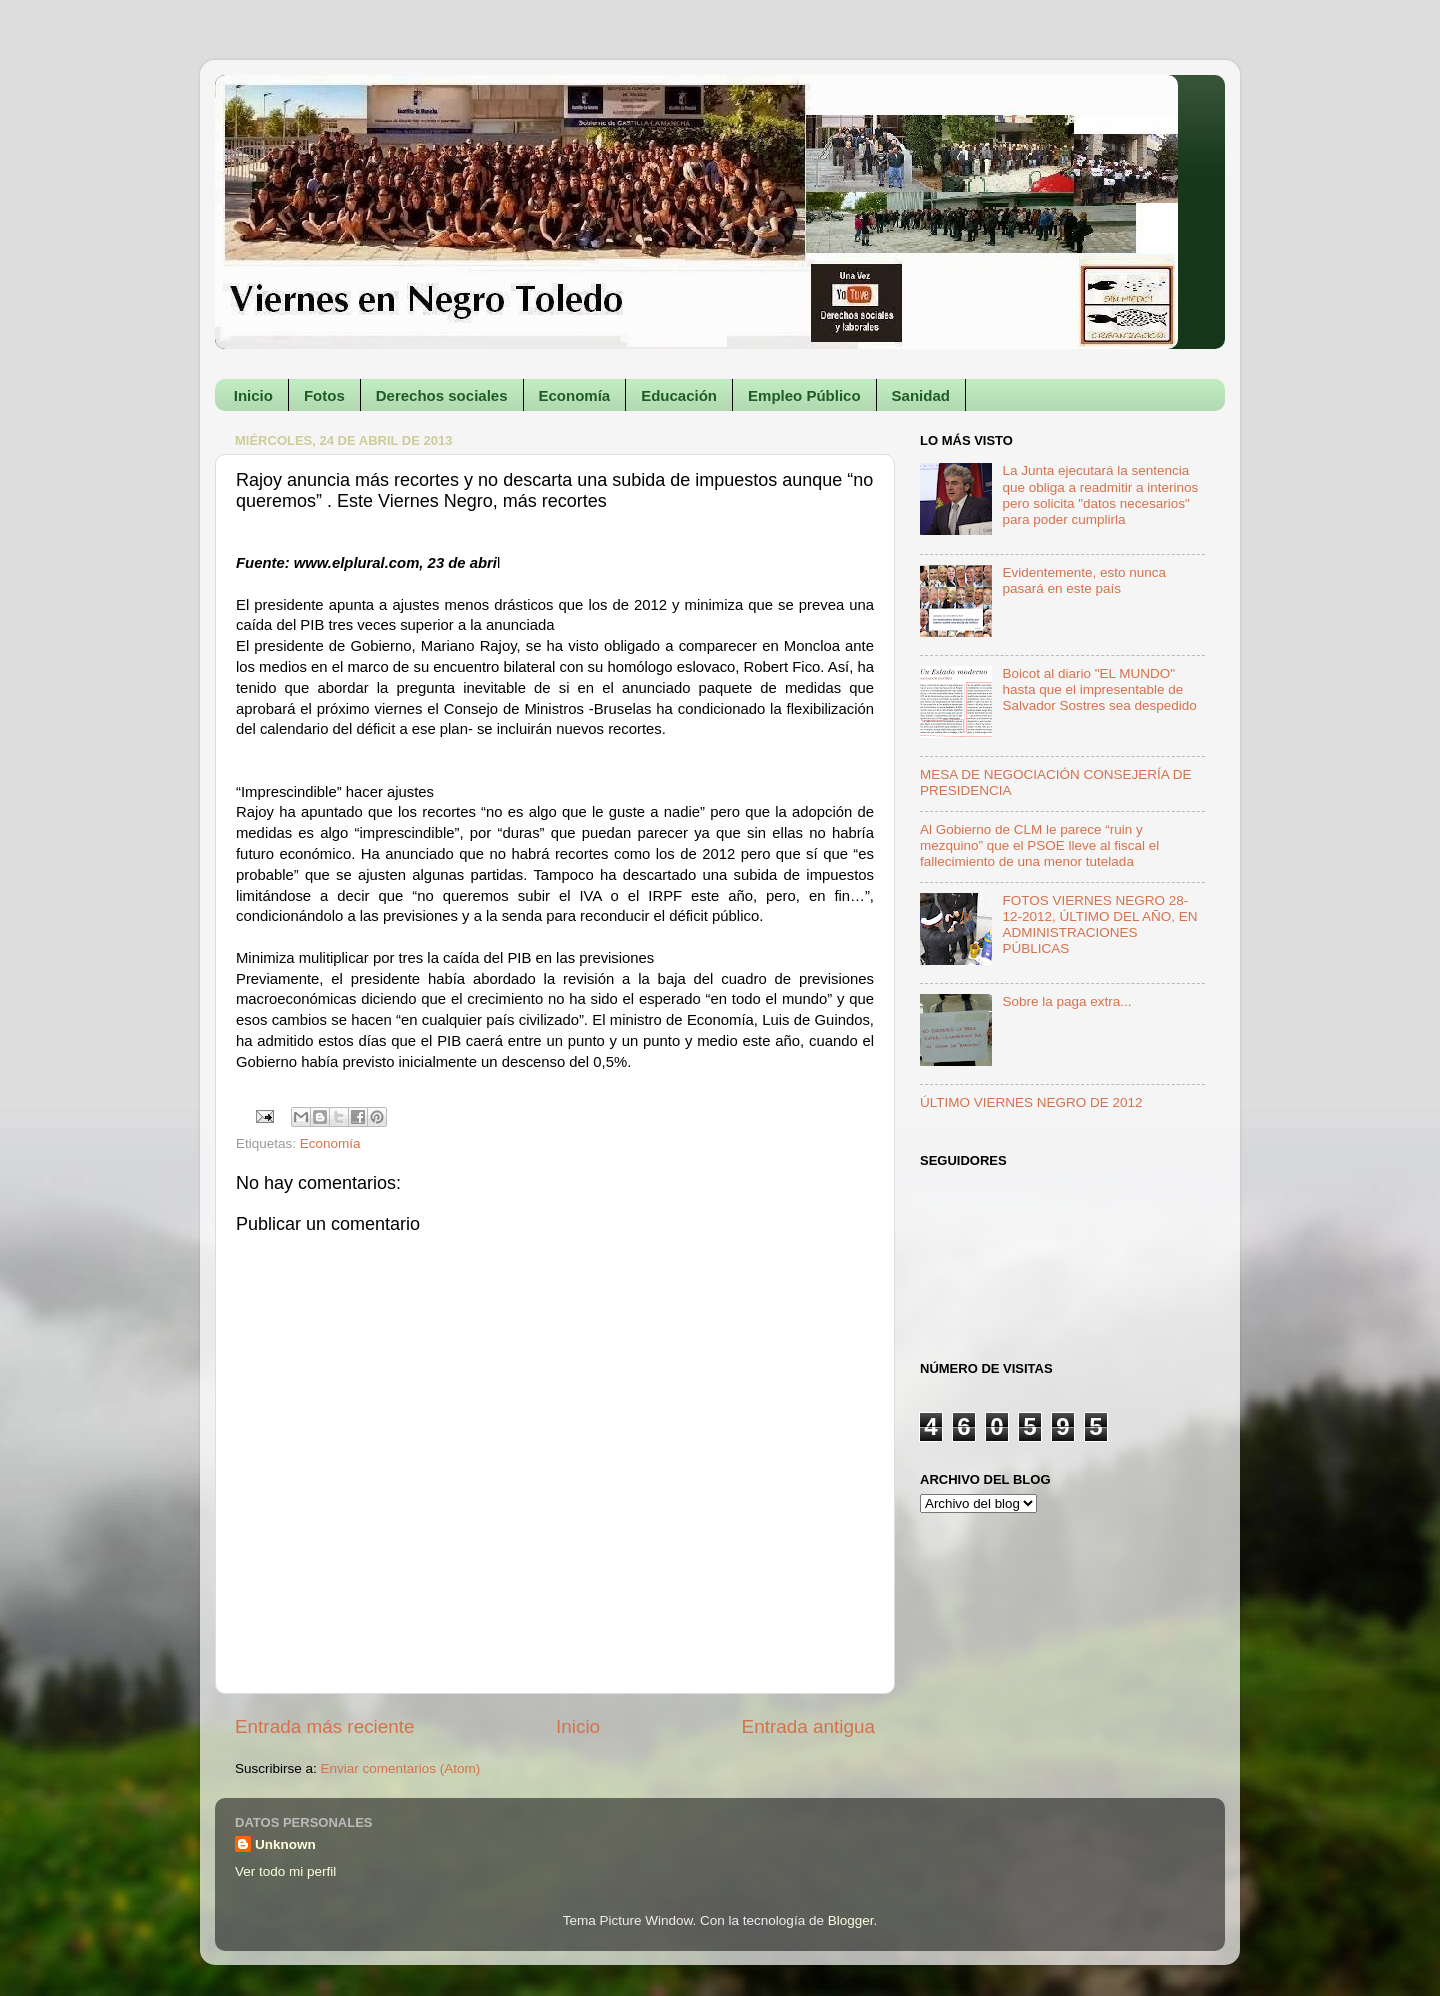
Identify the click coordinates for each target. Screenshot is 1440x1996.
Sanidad (921, 395)
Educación (679, 395)
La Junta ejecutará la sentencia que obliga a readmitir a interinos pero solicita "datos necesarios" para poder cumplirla (1100, 495)
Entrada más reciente (325, 1726)
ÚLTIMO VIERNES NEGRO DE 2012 (1031, 1102)
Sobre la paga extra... (1066, 1001)
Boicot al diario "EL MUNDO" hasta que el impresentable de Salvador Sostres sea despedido (1099, 689)
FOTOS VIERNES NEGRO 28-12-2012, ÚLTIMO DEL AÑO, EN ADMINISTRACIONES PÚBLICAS (1099, 925)
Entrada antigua (808, 1726)
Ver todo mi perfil (285, 1871)
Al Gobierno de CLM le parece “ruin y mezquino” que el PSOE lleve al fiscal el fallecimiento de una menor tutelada (1039, 845)
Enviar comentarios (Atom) (401, 1768)
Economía (575, 395)
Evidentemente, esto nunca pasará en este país (1084, 580)
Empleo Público (804, 395)
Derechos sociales (442, 395)
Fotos (324, 395)
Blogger (851, 1920)
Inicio (253, 395)
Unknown (285, 1844)
